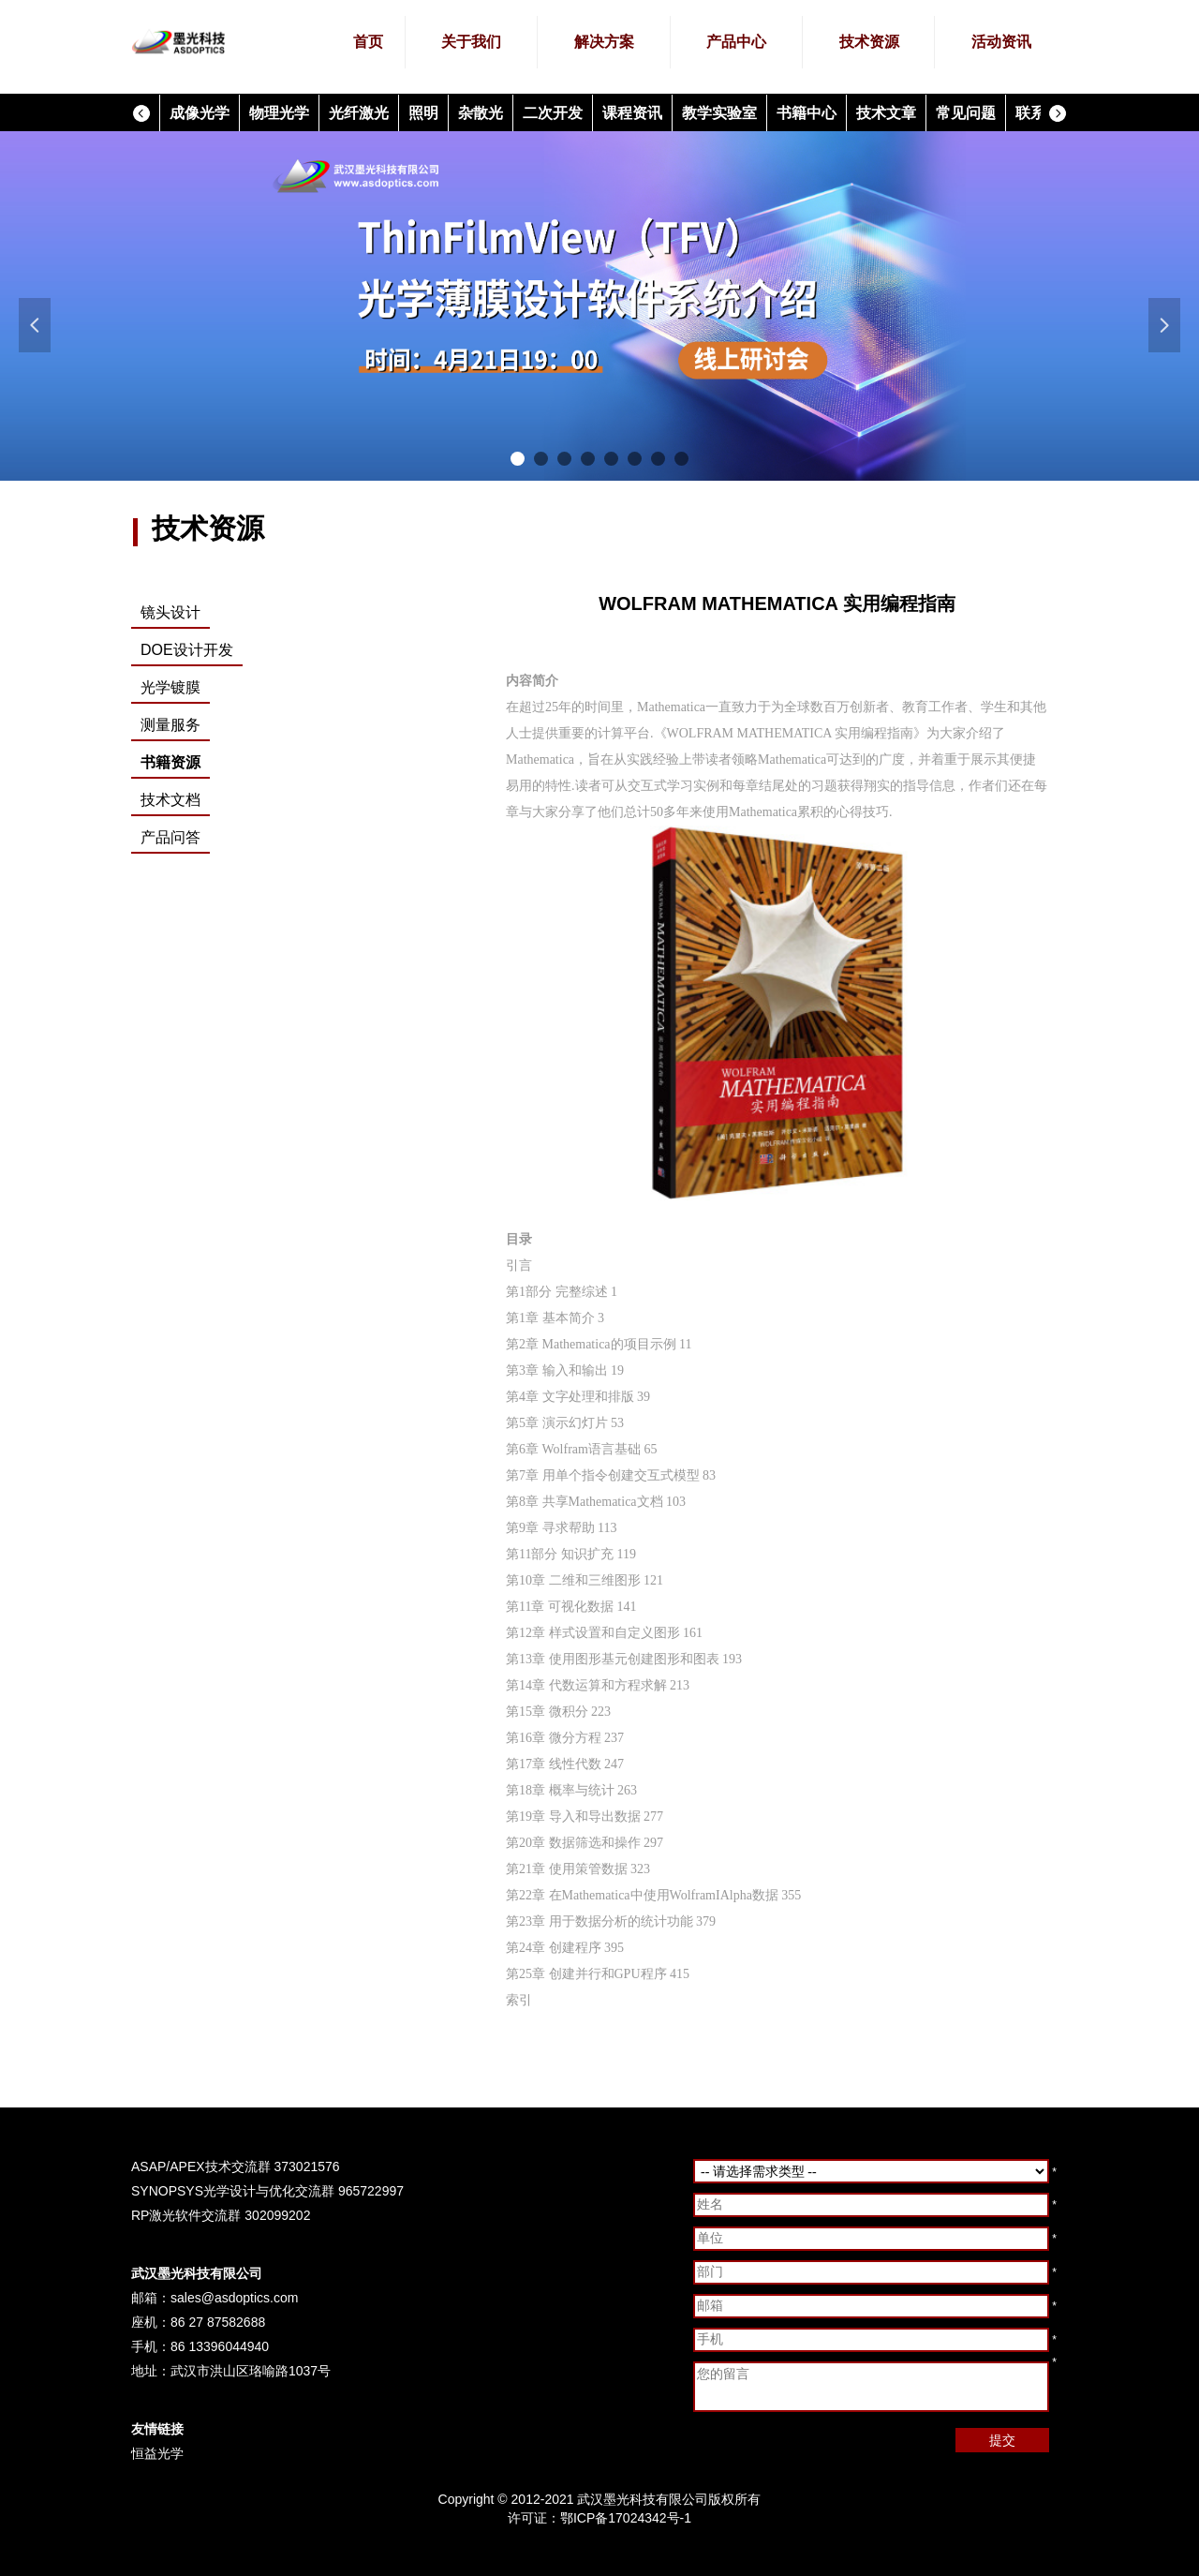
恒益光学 (157, 2453)
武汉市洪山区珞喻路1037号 (250, 2370)
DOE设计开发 (187, 650)
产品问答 (170, 837)
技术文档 (170, 800)
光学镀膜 (170, 687)
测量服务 (170, 725)
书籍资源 (170, 762)
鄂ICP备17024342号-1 (625, 2517)
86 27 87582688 (217, 2322)
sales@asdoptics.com (234, 2297)
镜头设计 (170, 612)
